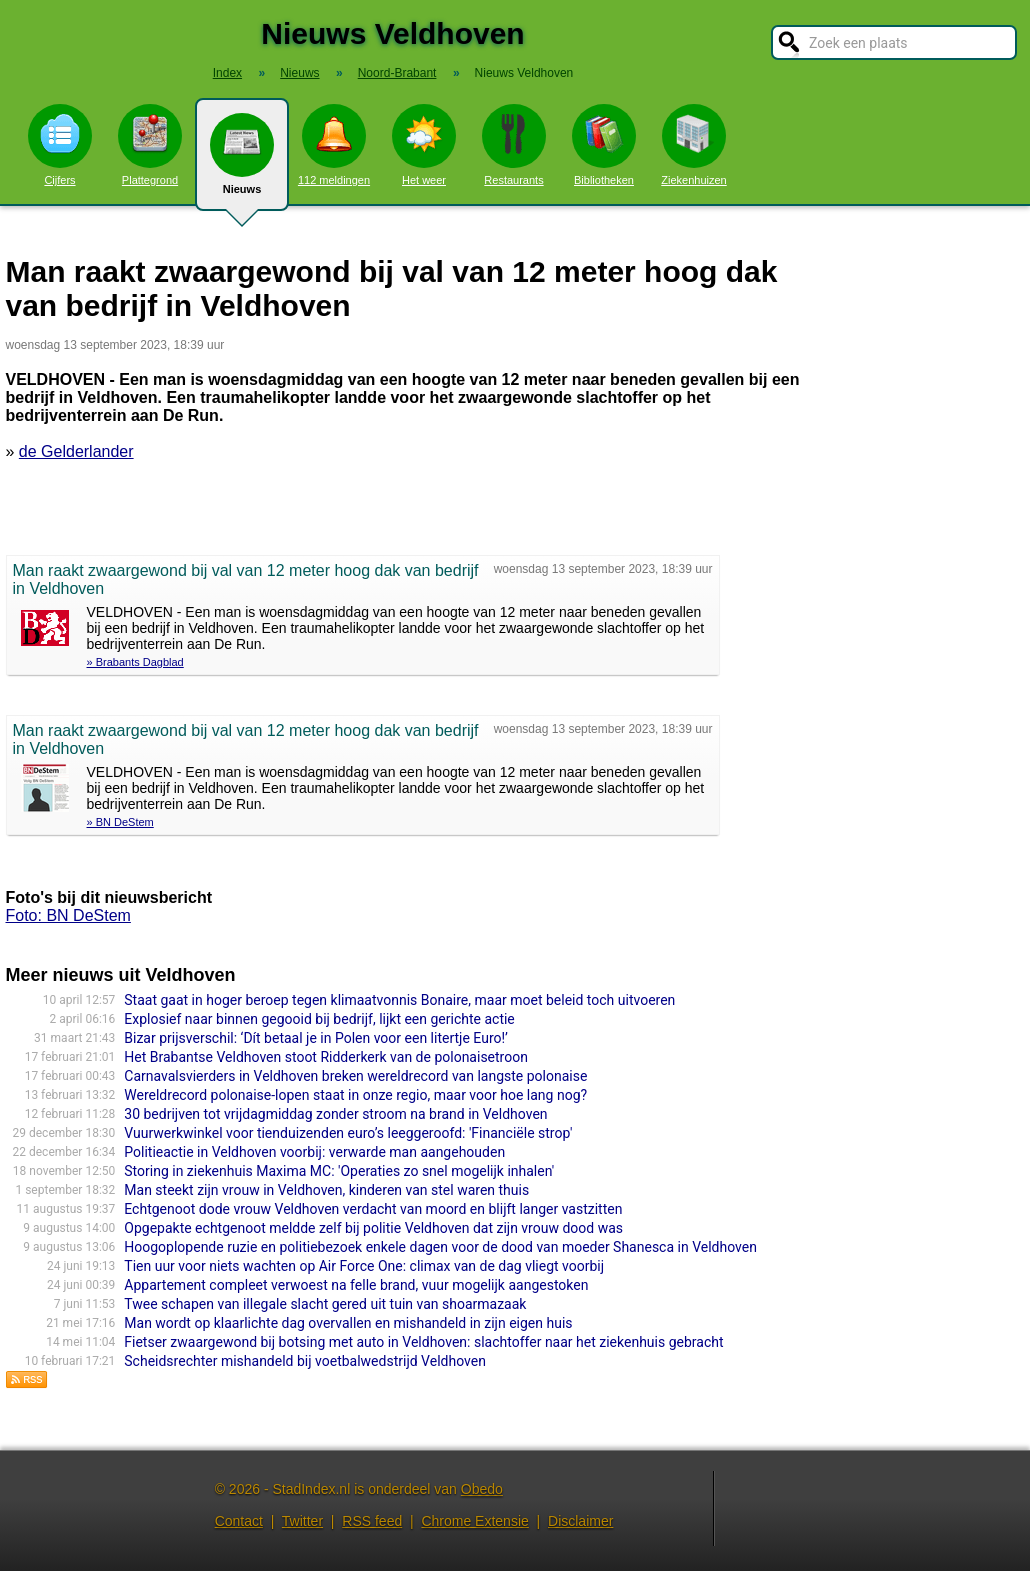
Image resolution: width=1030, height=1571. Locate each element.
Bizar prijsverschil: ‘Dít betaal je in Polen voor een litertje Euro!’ (316, 1038)
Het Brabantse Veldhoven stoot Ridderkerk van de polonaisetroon (326, 1057)
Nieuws (242, 162)
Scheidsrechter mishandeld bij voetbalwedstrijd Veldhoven (305, 1361)
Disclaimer (580, 1521)
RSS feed (372, 1521)
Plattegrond (150, 145)
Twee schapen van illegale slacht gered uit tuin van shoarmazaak (325, 1304)
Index (227, 73)
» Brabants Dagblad (135, 662)
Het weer (424, 145)
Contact (239, 1521)
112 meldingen (334, 145)
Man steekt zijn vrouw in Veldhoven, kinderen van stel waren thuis (326, 1190)
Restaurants (514, 145)
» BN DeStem (120, 822)
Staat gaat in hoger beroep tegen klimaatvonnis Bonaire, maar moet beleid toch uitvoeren (399, 1000)
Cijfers (60, 145)
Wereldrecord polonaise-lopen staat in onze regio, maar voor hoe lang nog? (355, 1095)
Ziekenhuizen (693, 145)
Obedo (482, 1489)
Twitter (302, 1521)
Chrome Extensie (474, 1521)
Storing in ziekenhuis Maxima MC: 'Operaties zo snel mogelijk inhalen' (339, 1171)
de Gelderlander (76, 451)
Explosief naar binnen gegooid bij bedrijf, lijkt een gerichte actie (319, 1019)
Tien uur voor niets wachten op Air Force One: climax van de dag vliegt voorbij (364, 1266)
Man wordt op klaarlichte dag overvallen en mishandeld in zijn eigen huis (348, 1323)
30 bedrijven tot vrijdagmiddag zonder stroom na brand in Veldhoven (335, 1114)
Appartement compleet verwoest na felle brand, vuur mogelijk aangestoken (356, 1285)
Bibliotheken (604, 145)
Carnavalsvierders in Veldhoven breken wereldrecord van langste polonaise (355, 1076)
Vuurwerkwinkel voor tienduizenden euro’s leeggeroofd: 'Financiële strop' (348, 1133)
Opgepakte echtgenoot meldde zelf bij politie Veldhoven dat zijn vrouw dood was (373, 1228)
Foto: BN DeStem (68, 915)
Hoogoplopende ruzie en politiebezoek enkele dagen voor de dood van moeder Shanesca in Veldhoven (440, 1247)
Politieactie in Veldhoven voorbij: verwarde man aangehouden (314, 1152)
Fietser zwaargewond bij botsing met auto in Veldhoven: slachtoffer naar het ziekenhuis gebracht (423, 1342)
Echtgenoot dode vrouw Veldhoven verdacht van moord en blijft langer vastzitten (373, 1209)
